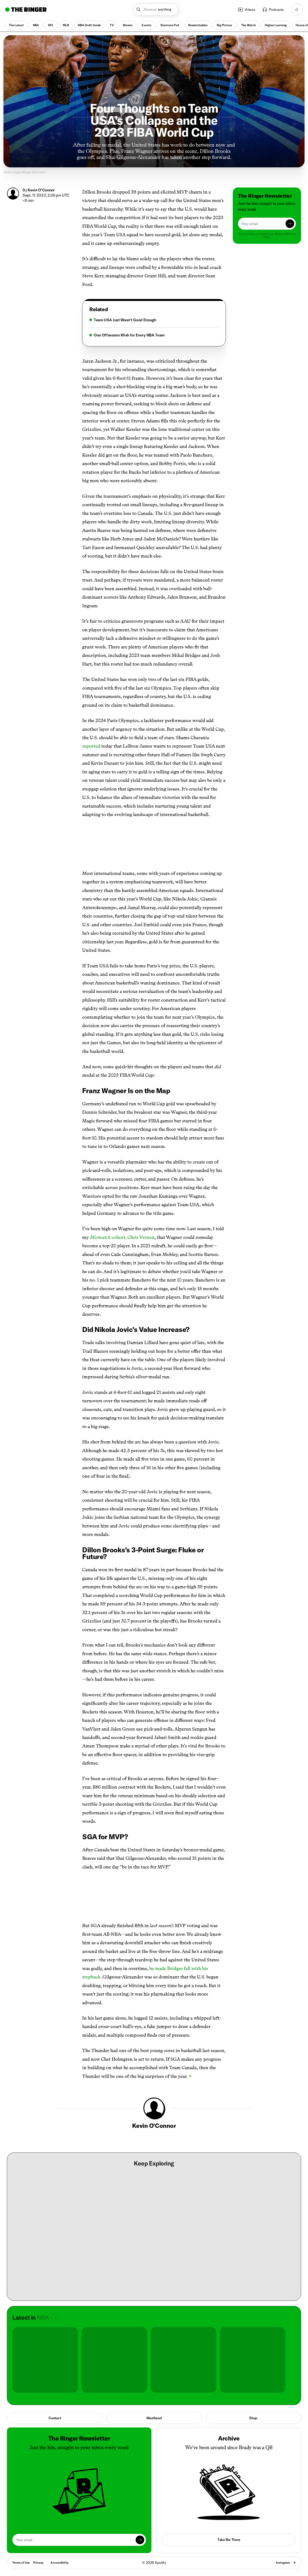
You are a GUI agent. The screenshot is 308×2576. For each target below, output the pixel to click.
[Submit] (290, 223)
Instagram (283, 2563)
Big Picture (224, 25)
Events (146, 25)
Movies (128, 25)
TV (112, 25)
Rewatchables (198, 25)
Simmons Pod (169, 25)
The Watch (248, 25)
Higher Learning (276, 25)
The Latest (16, 25)
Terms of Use (21, 2563)
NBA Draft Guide (89, 25)
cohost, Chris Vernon (122, 1237)
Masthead (154, 2418)
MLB (66, 25)
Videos (246, 9)
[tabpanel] (154, 327)
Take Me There (228, 2539)
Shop (253, 2418)
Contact (54, 2418)
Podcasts (273, 9)
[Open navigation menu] (297, 9)
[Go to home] (26, 9)
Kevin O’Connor (41, 189)
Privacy (38, 2563)
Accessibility (59, 2563)
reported (91, 746)
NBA (36, 25)
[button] (155, 9)
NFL (51, 25)
